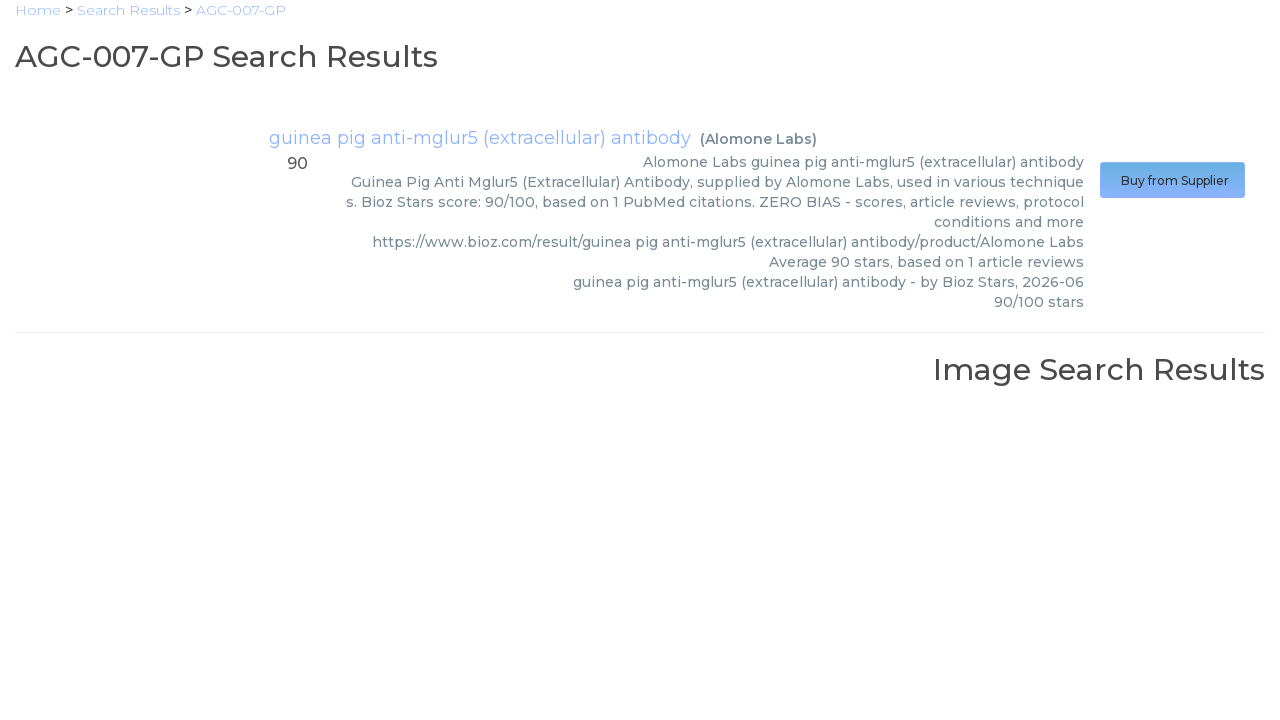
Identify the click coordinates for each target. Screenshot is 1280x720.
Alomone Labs (758, 139)
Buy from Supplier (1172, 180)
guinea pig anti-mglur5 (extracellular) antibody (480, 138)
